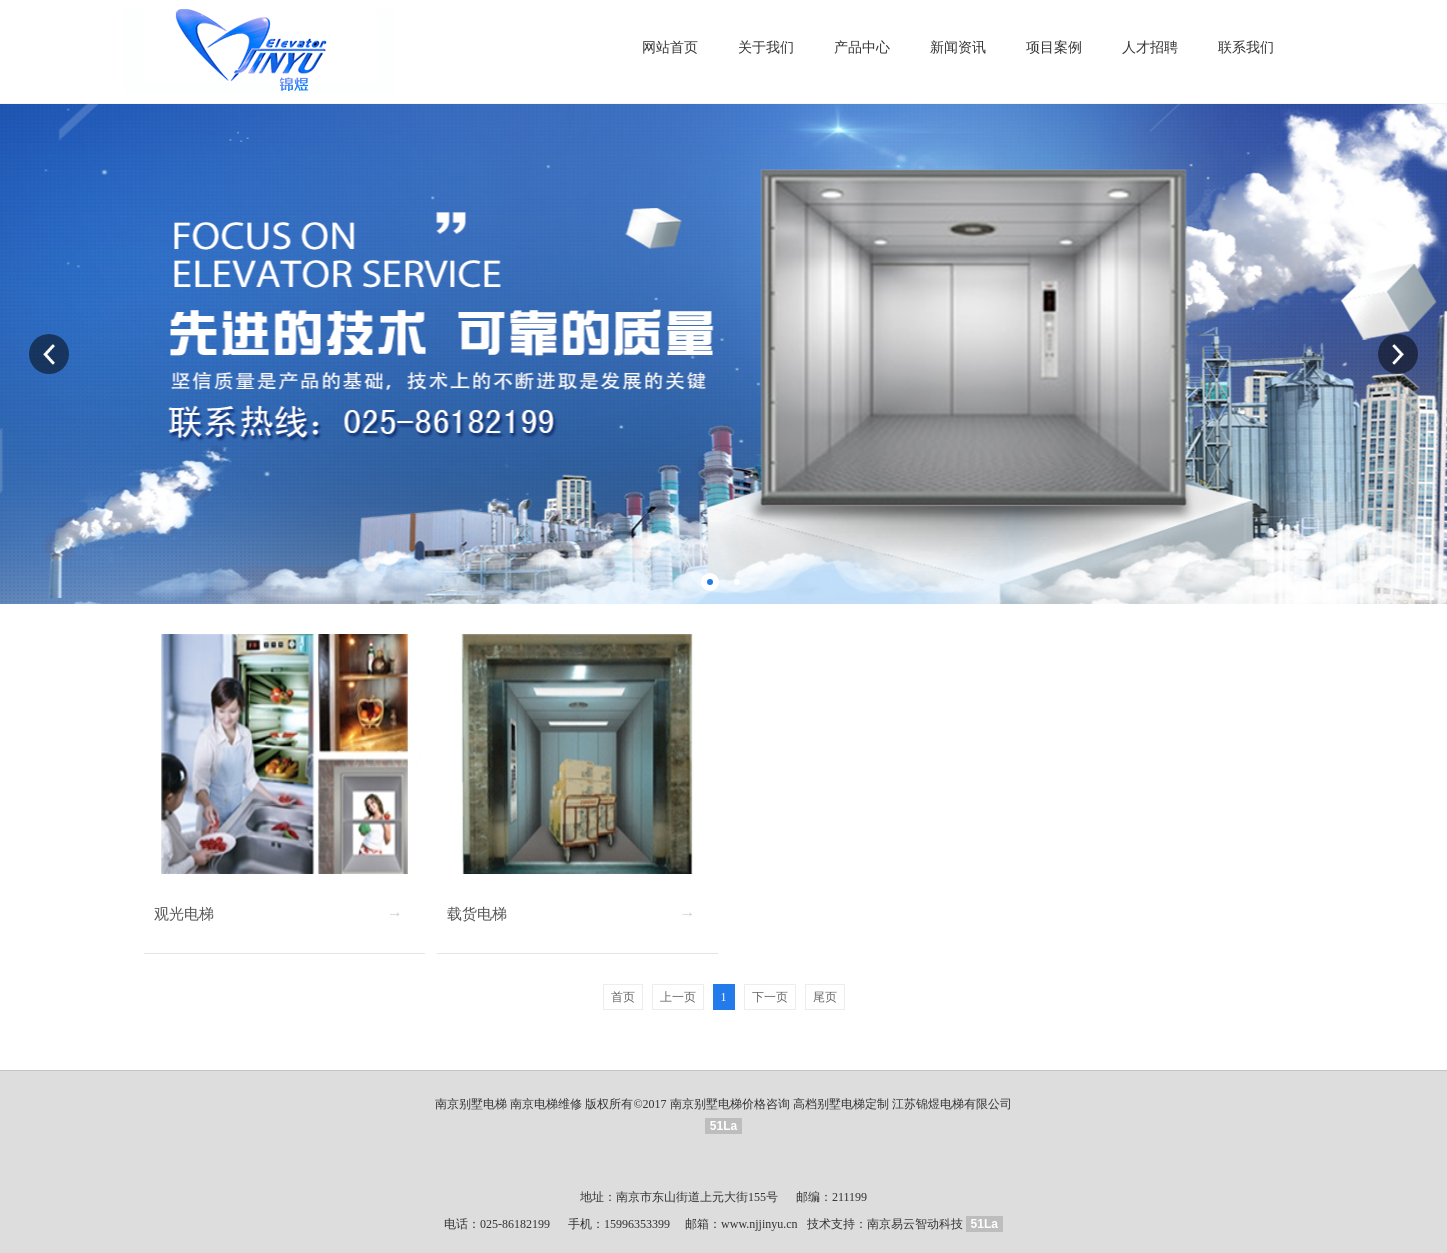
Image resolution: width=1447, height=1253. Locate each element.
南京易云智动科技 (915, 1224)
